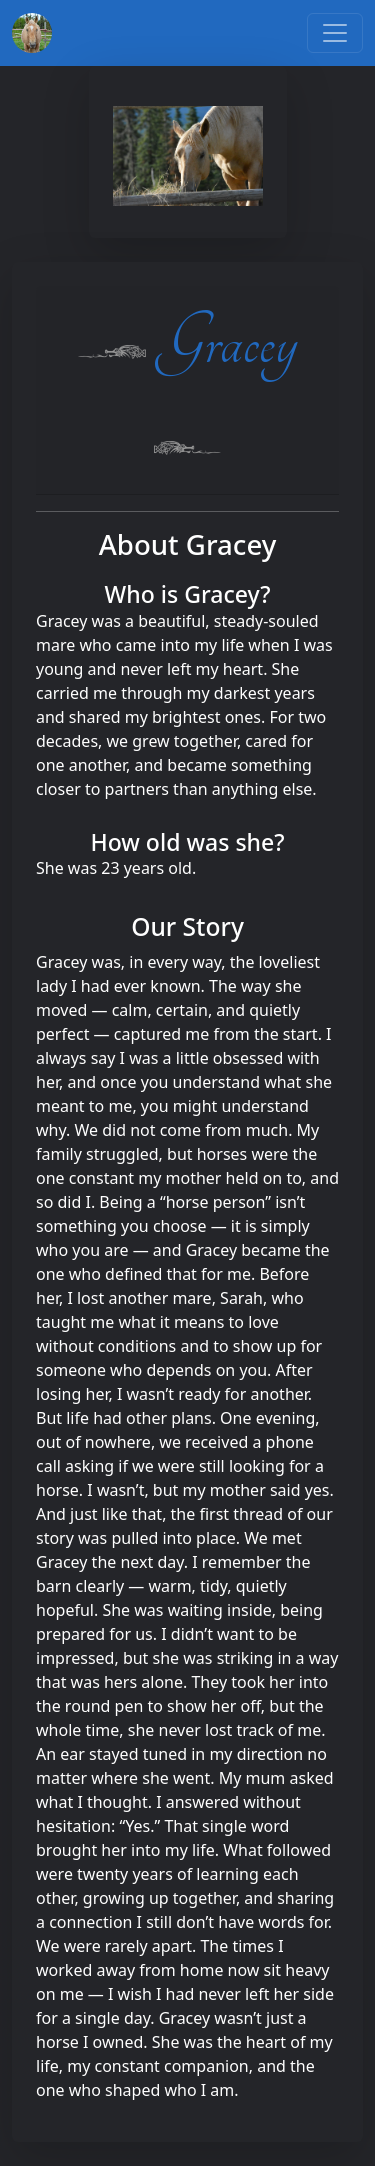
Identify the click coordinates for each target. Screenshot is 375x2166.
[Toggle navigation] (335, 33)
